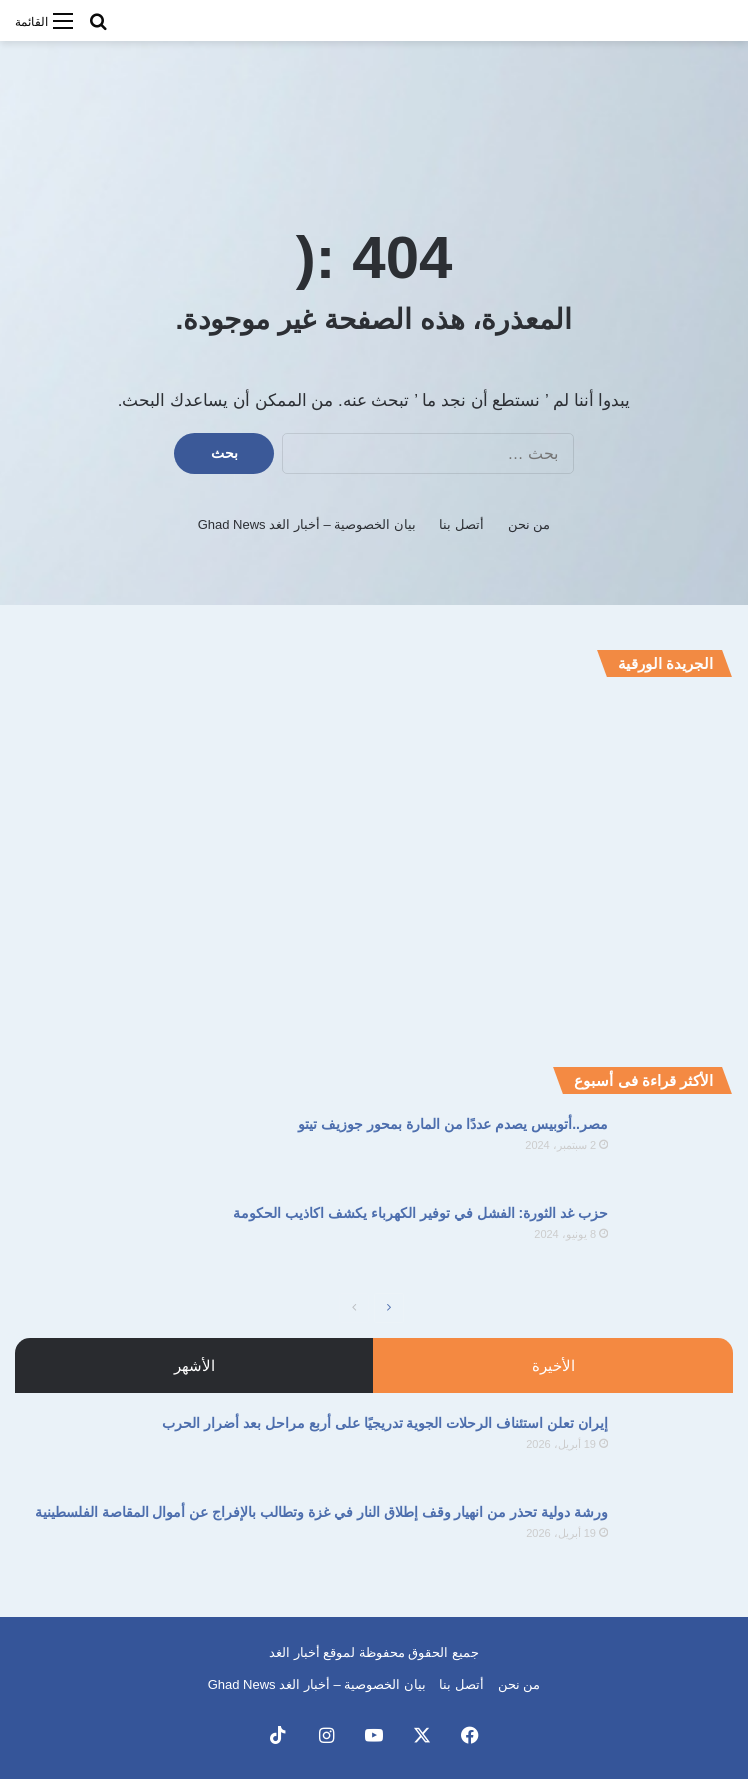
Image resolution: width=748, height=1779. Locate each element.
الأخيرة (553, 1365)
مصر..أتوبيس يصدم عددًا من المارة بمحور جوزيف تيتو (453, 1124)
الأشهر (194, 1365)
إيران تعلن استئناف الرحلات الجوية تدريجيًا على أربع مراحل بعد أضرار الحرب (385, 1423)
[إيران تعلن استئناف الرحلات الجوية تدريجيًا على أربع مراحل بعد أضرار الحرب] (678, 1450)
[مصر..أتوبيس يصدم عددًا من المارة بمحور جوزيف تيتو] (678, 1151)
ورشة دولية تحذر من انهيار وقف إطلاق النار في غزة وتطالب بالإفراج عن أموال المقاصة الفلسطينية (321, 1512)
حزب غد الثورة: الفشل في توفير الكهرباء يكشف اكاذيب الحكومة (420, 1213)
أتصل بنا (461, 524)
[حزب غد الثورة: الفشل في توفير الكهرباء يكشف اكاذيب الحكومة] (678, 1240)
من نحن (529, 524)
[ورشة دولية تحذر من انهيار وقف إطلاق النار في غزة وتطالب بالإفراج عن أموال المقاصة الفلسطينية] (678, 1539)
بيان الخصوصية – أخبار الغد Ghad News (307, 524)
